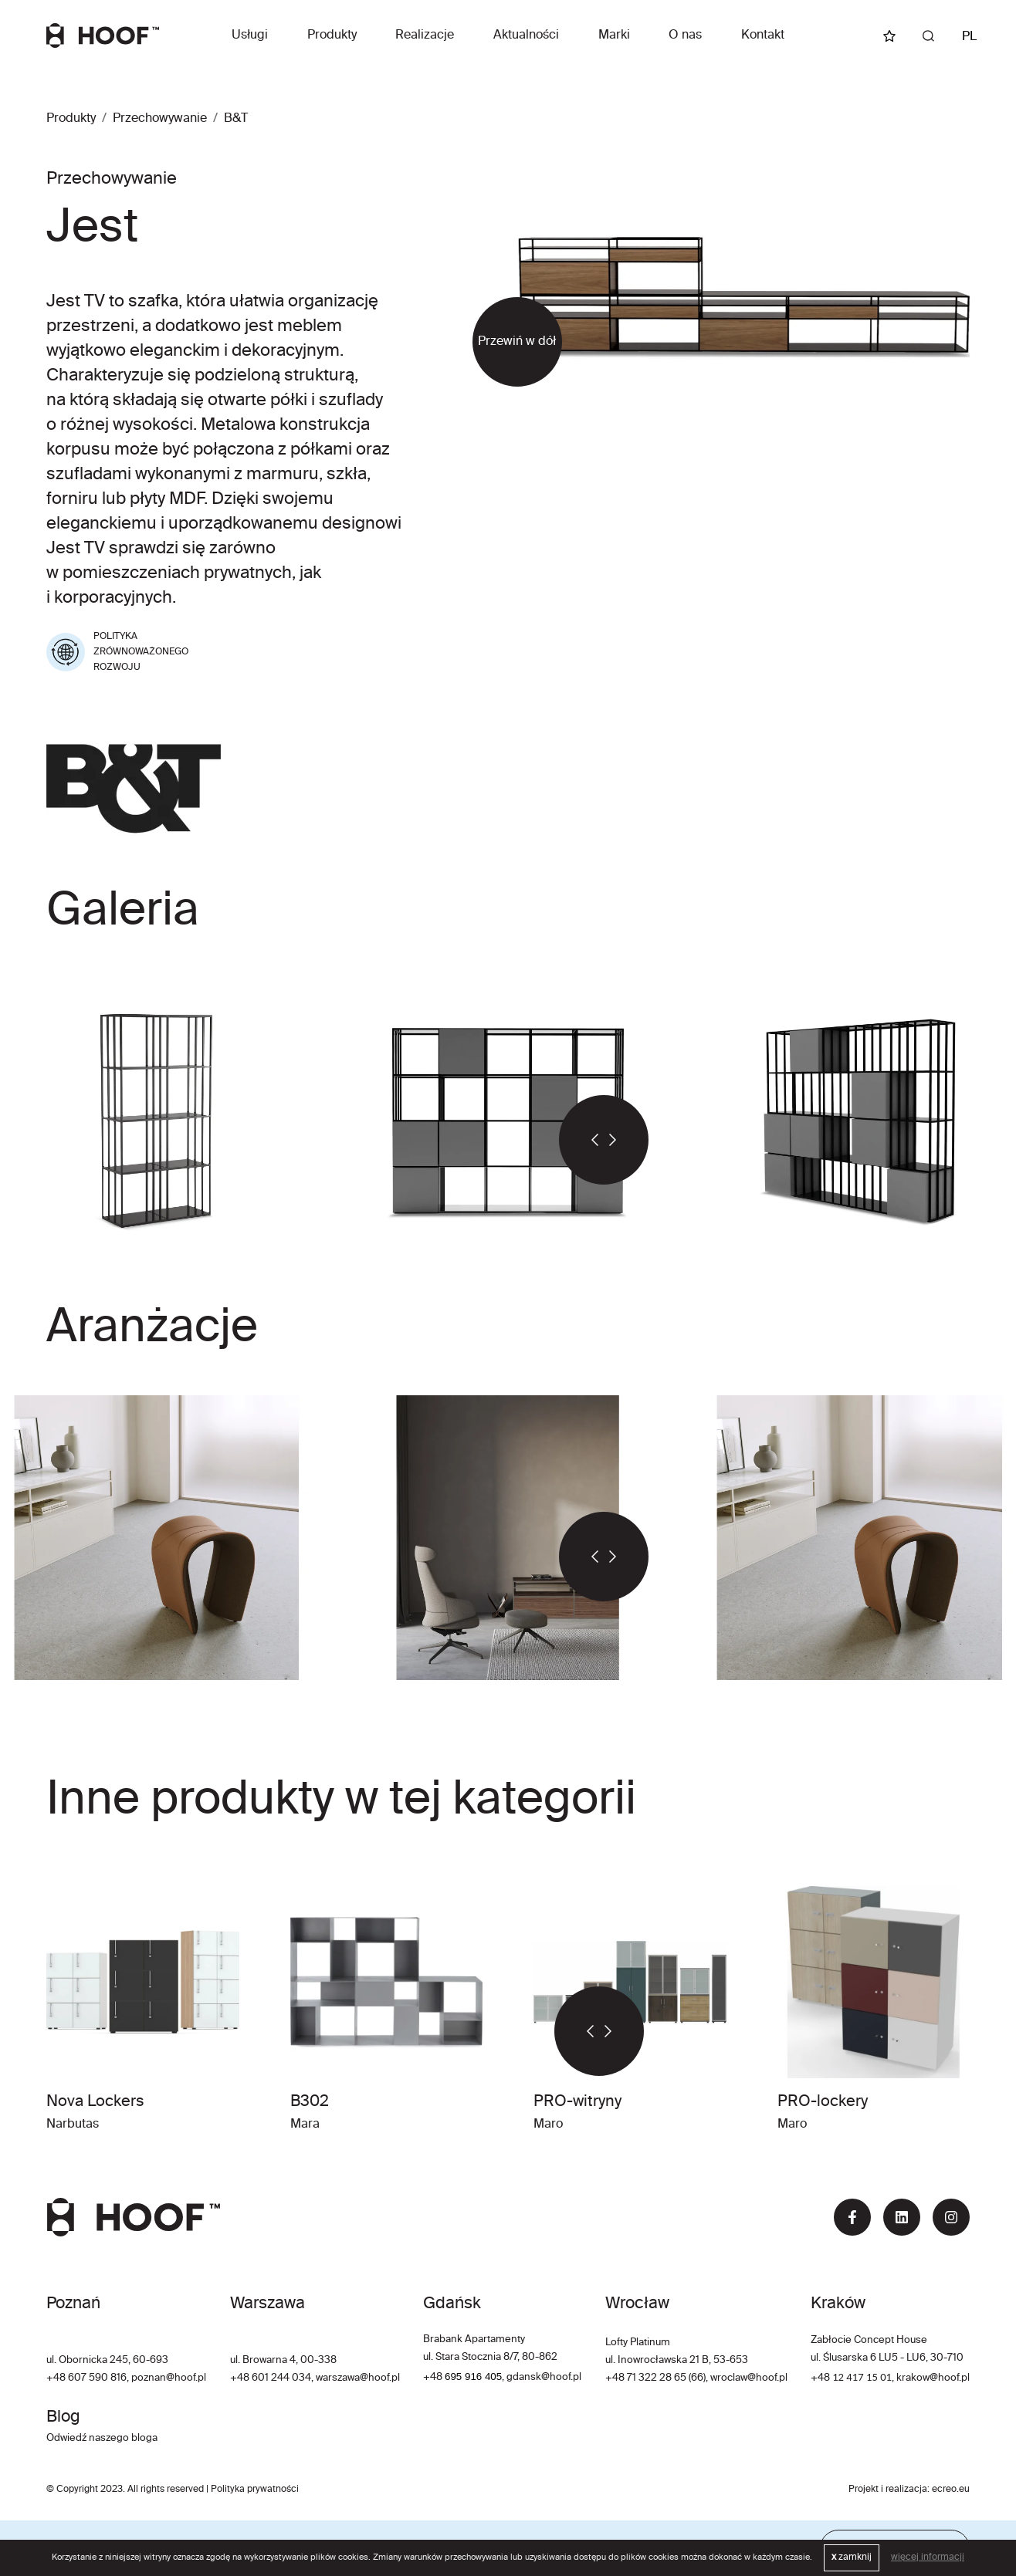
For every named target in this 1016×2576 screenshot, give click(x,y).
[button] (581, 1140)
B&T (236, 119)
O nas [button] (685, 35)
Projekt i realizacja (887, 2489)
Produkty (332, 35)
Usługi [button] (250, 35)
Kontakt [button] (762, 35)
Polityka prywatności (255, 2489)
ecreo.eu (951, 2489)
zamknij (851, 2557)
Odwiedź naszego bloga (101, 2438)
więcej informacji (927, 2557)
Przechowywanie (160, 119)
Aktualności (526, 35)
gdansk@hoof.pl (543, 2377)
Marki (614, 35)
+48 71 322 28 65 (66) (655, 2378)
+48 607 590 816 (86, 2378)
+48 (434, 2377)
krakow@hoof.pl (933, 2378)
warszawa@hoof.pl (358, 2378)
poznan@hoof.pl (168, 2378)
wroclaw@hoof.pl (747, 2378)
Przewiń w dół (517, 342)
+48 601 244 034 (270, 2378)
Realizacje (424, 35)
